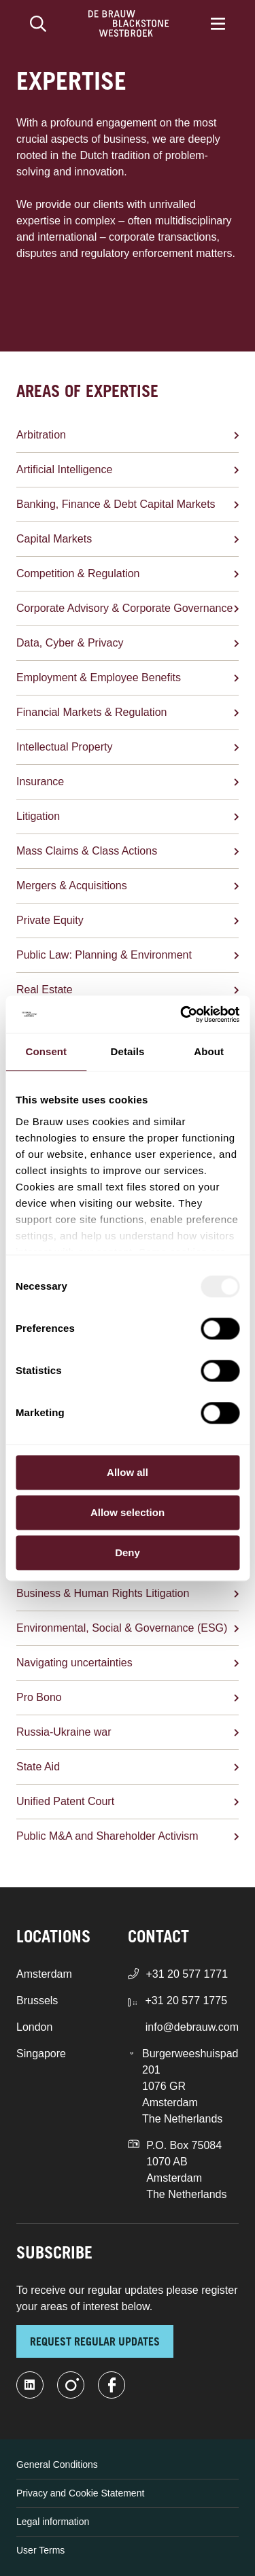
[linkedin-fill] (30, 2385)
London (34, 2027)
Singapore (41, 2053)
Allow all (127, 1472)
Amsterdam (44, 1974)
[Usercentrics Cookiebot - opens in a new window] (181, 1014)
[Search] (38, 24)
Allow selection (127, 1512)
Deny (127, 1552)
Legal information (52, 2521)
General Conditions (57, 2464)
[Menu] (218, 24)
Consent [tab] (46, 1051)
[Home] (129, 23)
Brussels (37, 2000)
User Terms (40, 2550)
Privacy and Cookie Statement (80, 2493)
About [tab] (209, 1051)
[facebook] (111, 2385)
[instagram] (70, 2385)
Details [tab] (128, 1051)
